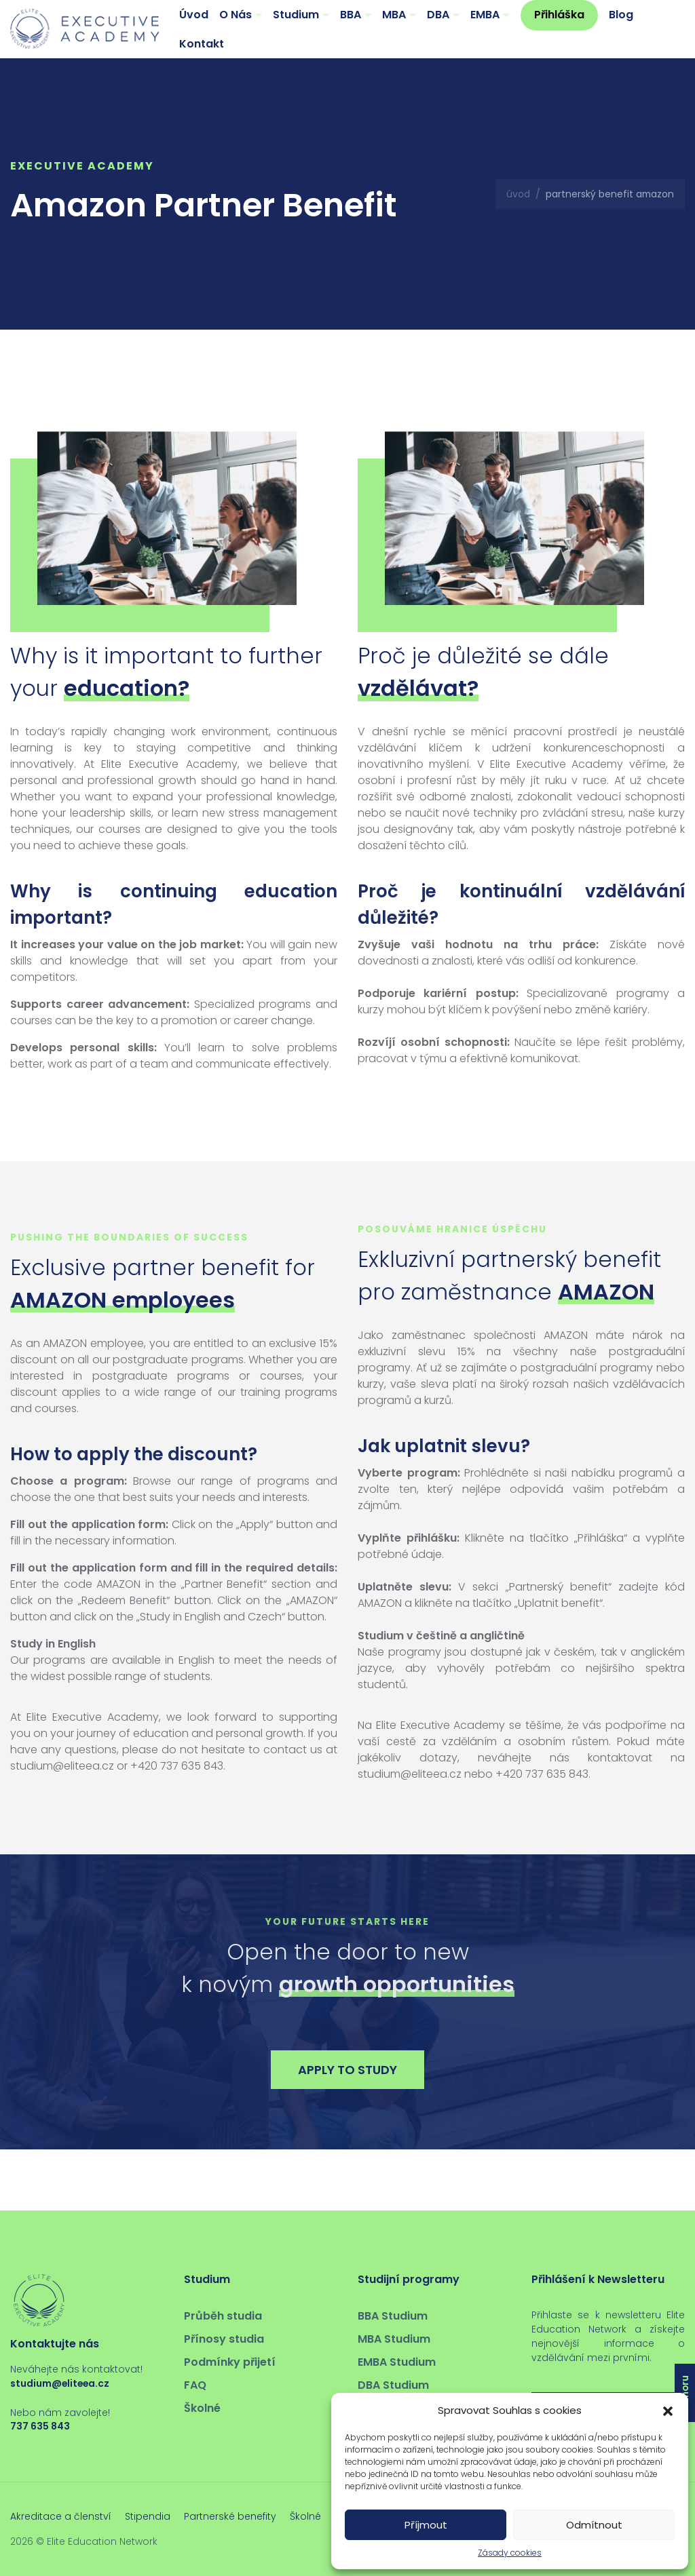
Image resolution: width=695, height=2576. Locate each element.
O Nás (235, 14)
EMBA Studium (397, 2362)
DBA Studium (393, 2385)
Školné (202, 2408)
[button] (668, 2410)
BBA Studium (393, 2316)
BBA (350, 14)
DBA (438, 14)
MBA (394, 14)
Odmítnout (594, 2525)
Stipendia (147, 2516)
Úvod (193, 14)
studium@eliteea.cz (59, 2383)
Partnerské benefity (230, 2516)
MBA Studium (394, 2339)
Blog (621, 14)
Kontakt (201, 44)
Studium (296, 14)
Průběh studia (223, 2316)
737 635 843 (40, 2426)
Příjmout (426, 2525)
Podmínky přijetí (230, 2362)
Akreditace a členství (60, 2516)
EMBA (485, 14)
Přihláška (559, 14)
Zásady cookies (510, 2552)
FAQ (195, 2385)
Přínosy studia (224, 2339)
